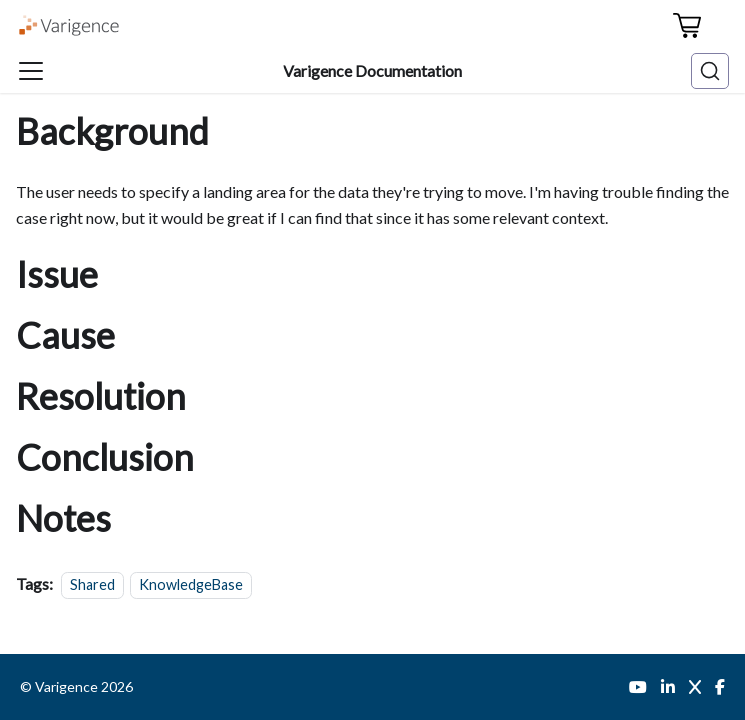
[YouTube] (638, 687)
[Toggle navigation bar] (31, 71)
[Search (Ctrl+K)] (710, 71)
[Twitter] (695, 687)
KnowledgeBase (191, 584)
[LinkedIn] (668, 687)
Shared (92, 584)
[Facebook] (720, 687)
